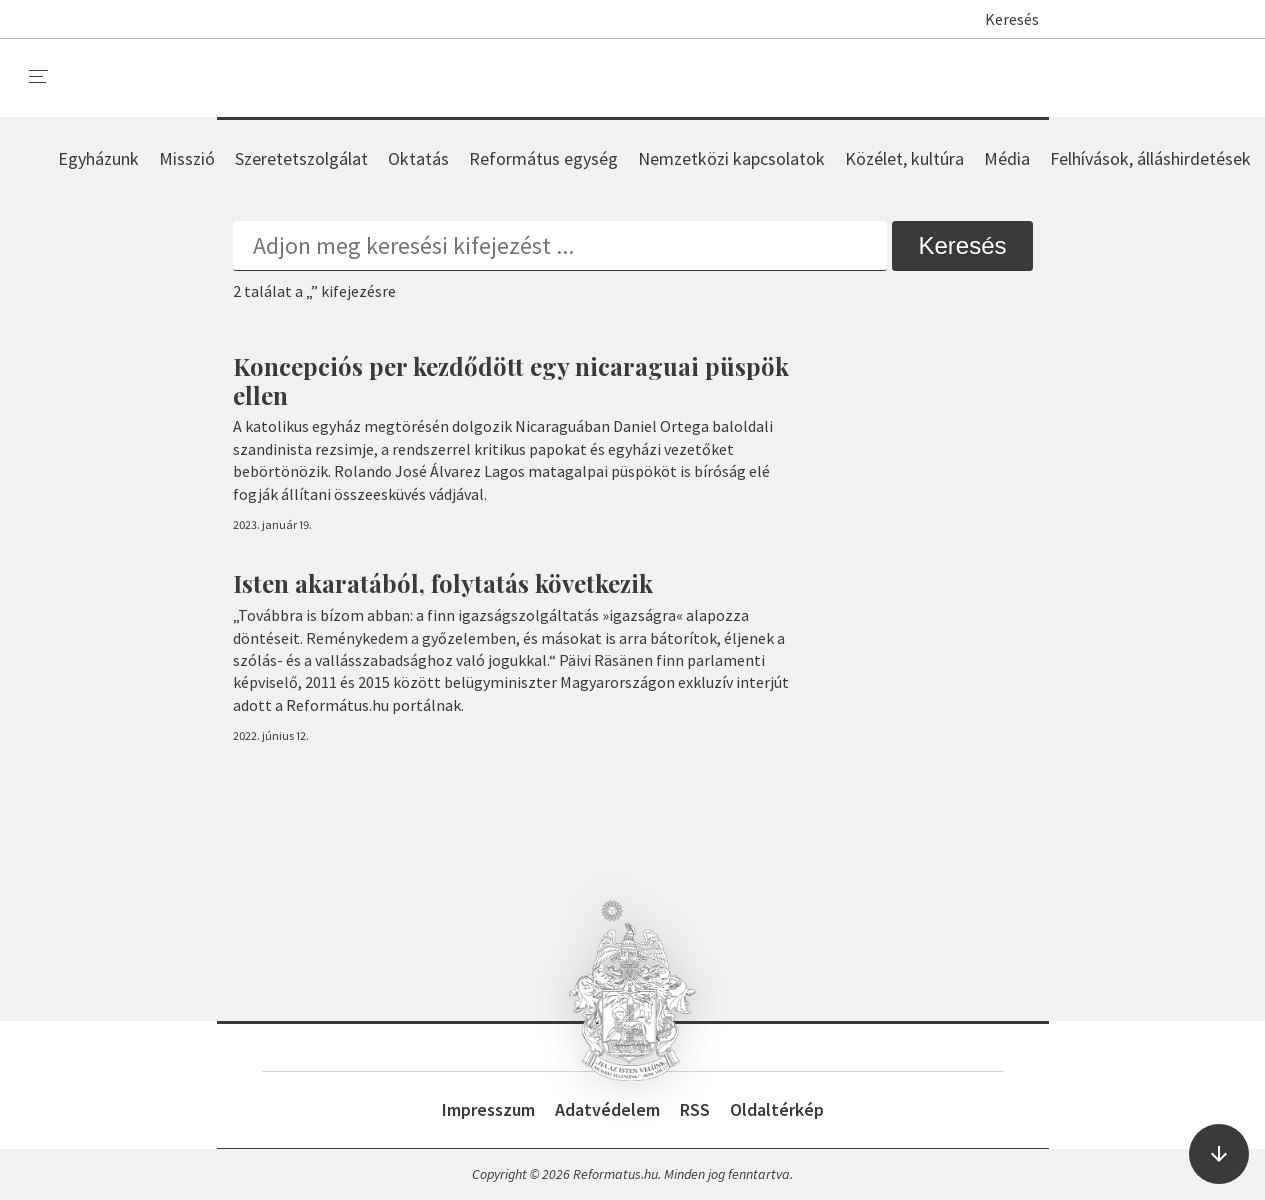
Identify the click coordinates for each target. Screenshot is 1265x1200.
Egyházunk (98, 158)
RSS (695, 1109)
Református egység (543, 158)
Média (1007, 158)
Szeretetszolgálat (301, 158)
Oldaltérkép (777, 1109)
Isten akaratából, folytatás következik (443, 583)
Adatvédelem (607, 1109)
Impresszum (488, 1109)
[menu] (39, 77)
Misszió (187, 158)
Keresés (1002, 19)
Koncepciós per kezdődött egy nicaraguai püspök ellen (511, 380)
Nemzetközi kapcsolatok (731, 158)
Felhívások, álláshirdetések (1150, 158)
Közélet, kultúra (904, 158)
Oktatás (418, 158)
